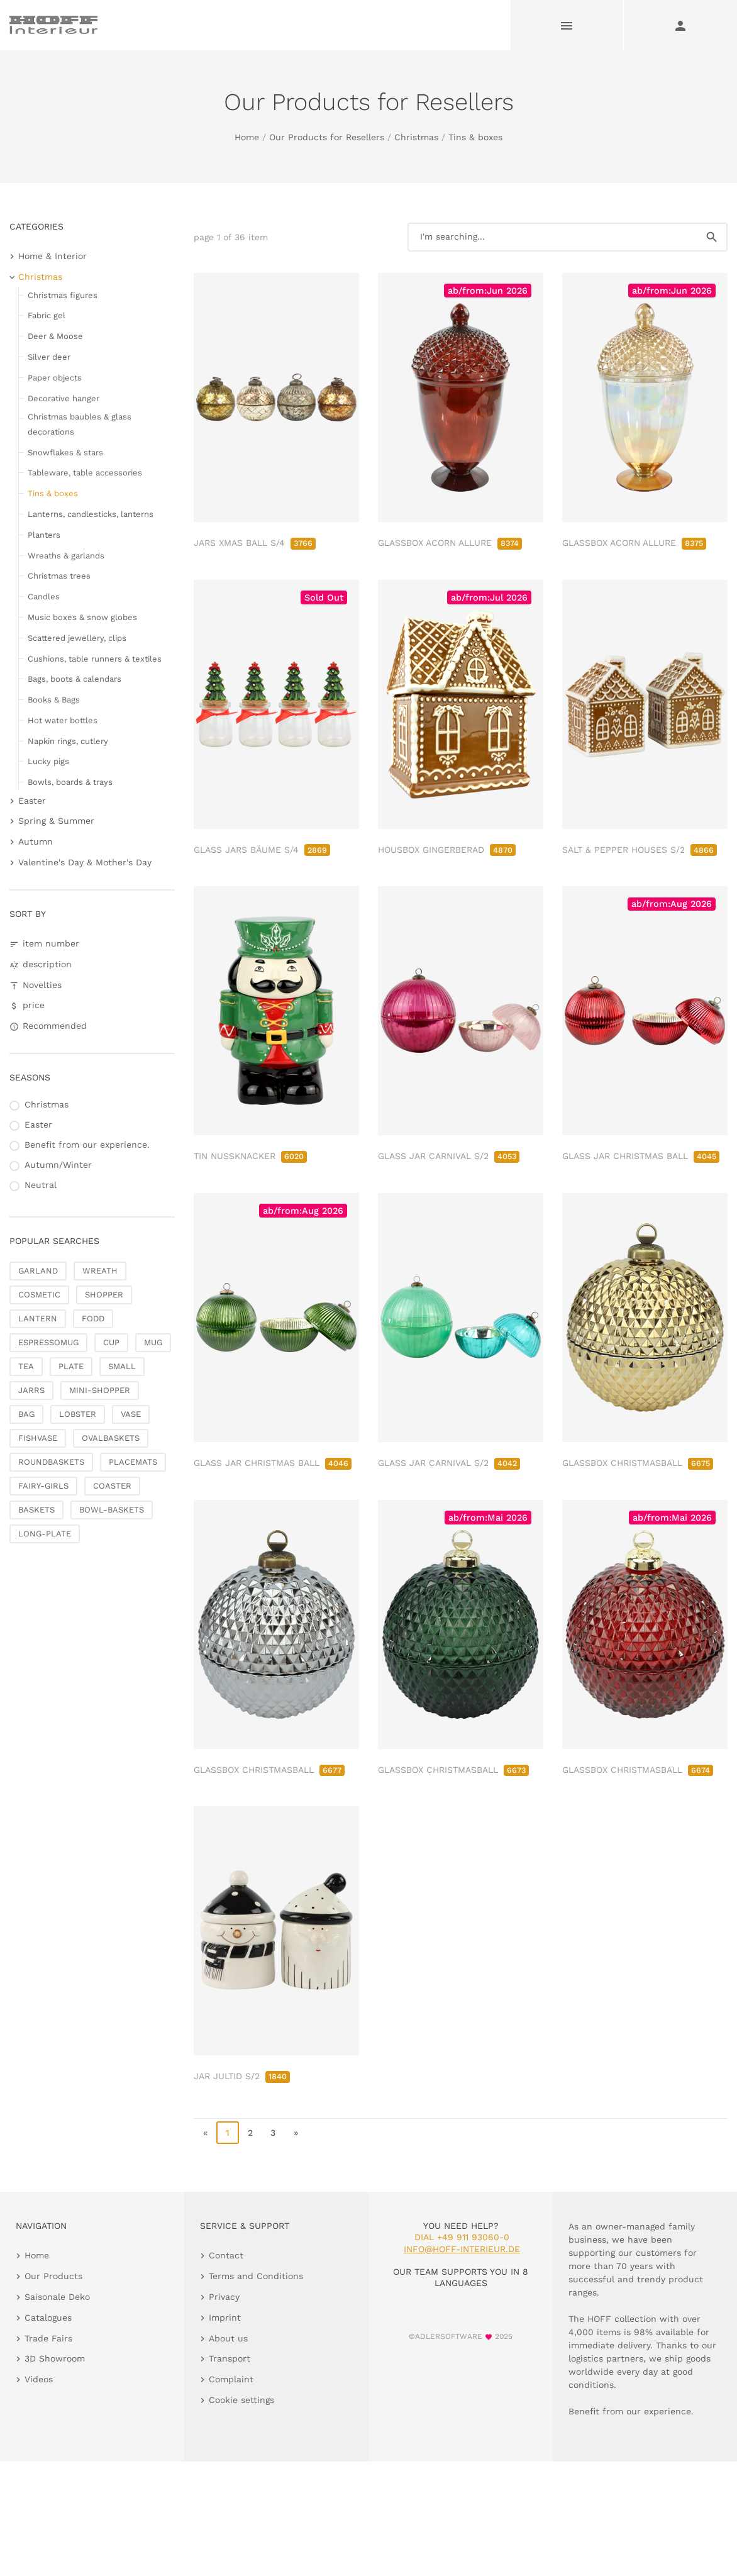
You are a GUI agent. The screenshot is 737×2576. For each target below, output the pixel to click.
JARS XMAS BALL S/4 (255, 543)
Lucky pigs (48, 761)
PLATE (71, 1366)
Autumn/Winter (58, 1165)
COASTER (112, 1486)
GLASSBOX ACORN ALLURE (450, 543)
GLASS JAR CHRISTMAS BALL (640, 1156)
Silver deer (49, 357)
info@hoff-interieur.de (462, 2249)
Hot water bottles (62, 720)
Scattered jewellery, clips (77, 638)
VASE (131, 1414)
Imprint (225, 2317)
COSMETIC (39, 1294)
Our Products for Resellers (326, 137)
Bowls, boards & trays (70, 782)
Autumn (35, 841)
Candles (44, 596)
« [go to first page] (205, 2133)
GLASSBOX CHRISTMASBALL (637, 1463)
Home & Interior (52, 256)
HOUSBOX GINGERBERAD (447, 850)
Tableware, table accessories (85, 472)
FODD (93, 1318)
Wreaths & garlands (66, 555)
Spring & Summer (56, 821)
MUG (153, 1342)
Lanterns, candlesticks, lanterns (90, 514)
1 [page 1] (228, 2133)
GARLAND (38, 1270)
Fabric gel (46, 315)
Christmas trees (59, 575)
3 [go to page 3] (272, 2133)
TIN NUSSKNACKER (250, 1156)
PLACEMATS (133, 1462)
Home (247, 137)
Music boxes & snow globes (82, 617)
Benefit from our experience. (87, 1145)
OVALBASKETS (111, 1438)
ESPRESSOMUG (48, 1342)
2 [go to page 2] (250, 2133)
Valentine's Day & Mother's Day (85, 862)
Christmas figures (62, 295)
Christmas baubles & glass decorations (79, 424)
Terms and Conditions (256, 2276)
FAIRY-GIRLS (43, 1486)
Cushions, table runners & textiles (95, 658)
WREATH (100, 1270)
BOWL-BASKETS (111, 1509)
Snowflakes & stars (65, 452)
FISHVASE (37, 1438)
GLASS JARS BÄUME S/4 (262, 850)
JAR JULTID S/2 (242, 2076)
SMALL (122, 1366)
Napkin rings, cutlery (68, 741)
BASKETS (36, 1509)
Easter (32, 801)
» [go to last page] (296, 2133)
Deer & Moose (55, 336)
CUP (111, 1342)
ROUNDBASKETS (51, 1462)
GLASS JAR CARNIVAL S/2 (448, 1156)
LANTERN (37, 1318)
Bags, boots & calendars (74, 679)
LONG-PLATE (44, 1533)
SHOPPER (104, 1294)
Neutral (41, 1185)
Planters (44, 535)
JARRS (31, 1390)
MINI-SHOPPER (99, 1390)
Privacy (224, 2297)
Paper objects (55, 377)
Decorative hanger (63, 398)
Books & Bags (54, 699)
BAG (26, 1414)
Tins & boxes (475, 137)
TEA (26, 1366)
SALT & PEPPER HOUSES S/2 (639, 850)
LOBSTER (77, 1414)
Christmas (416, 137)
